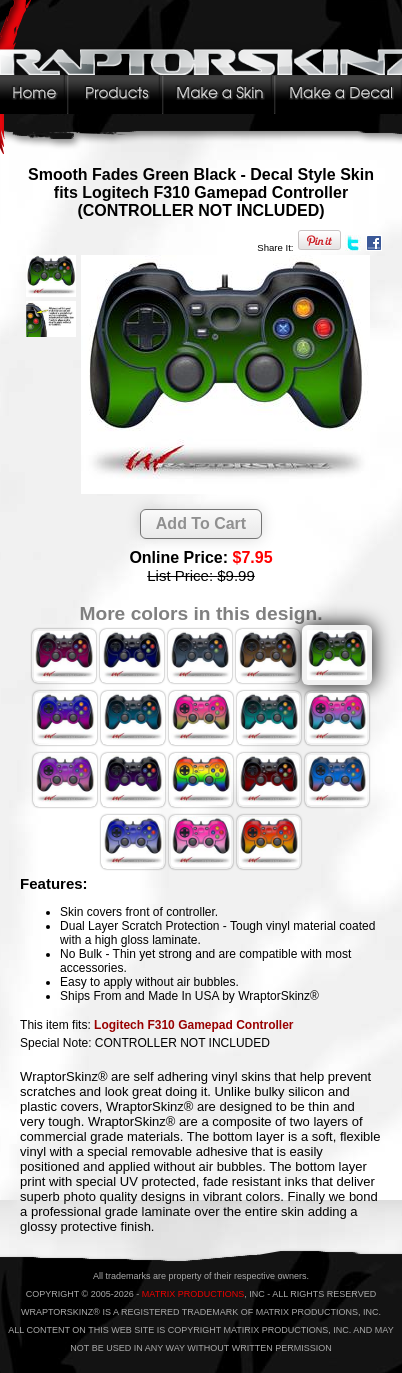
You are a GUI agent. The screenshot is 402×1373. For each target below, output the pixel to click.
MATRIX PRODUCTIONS (193, 1294)
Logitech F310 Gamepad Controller (193, 1025)
